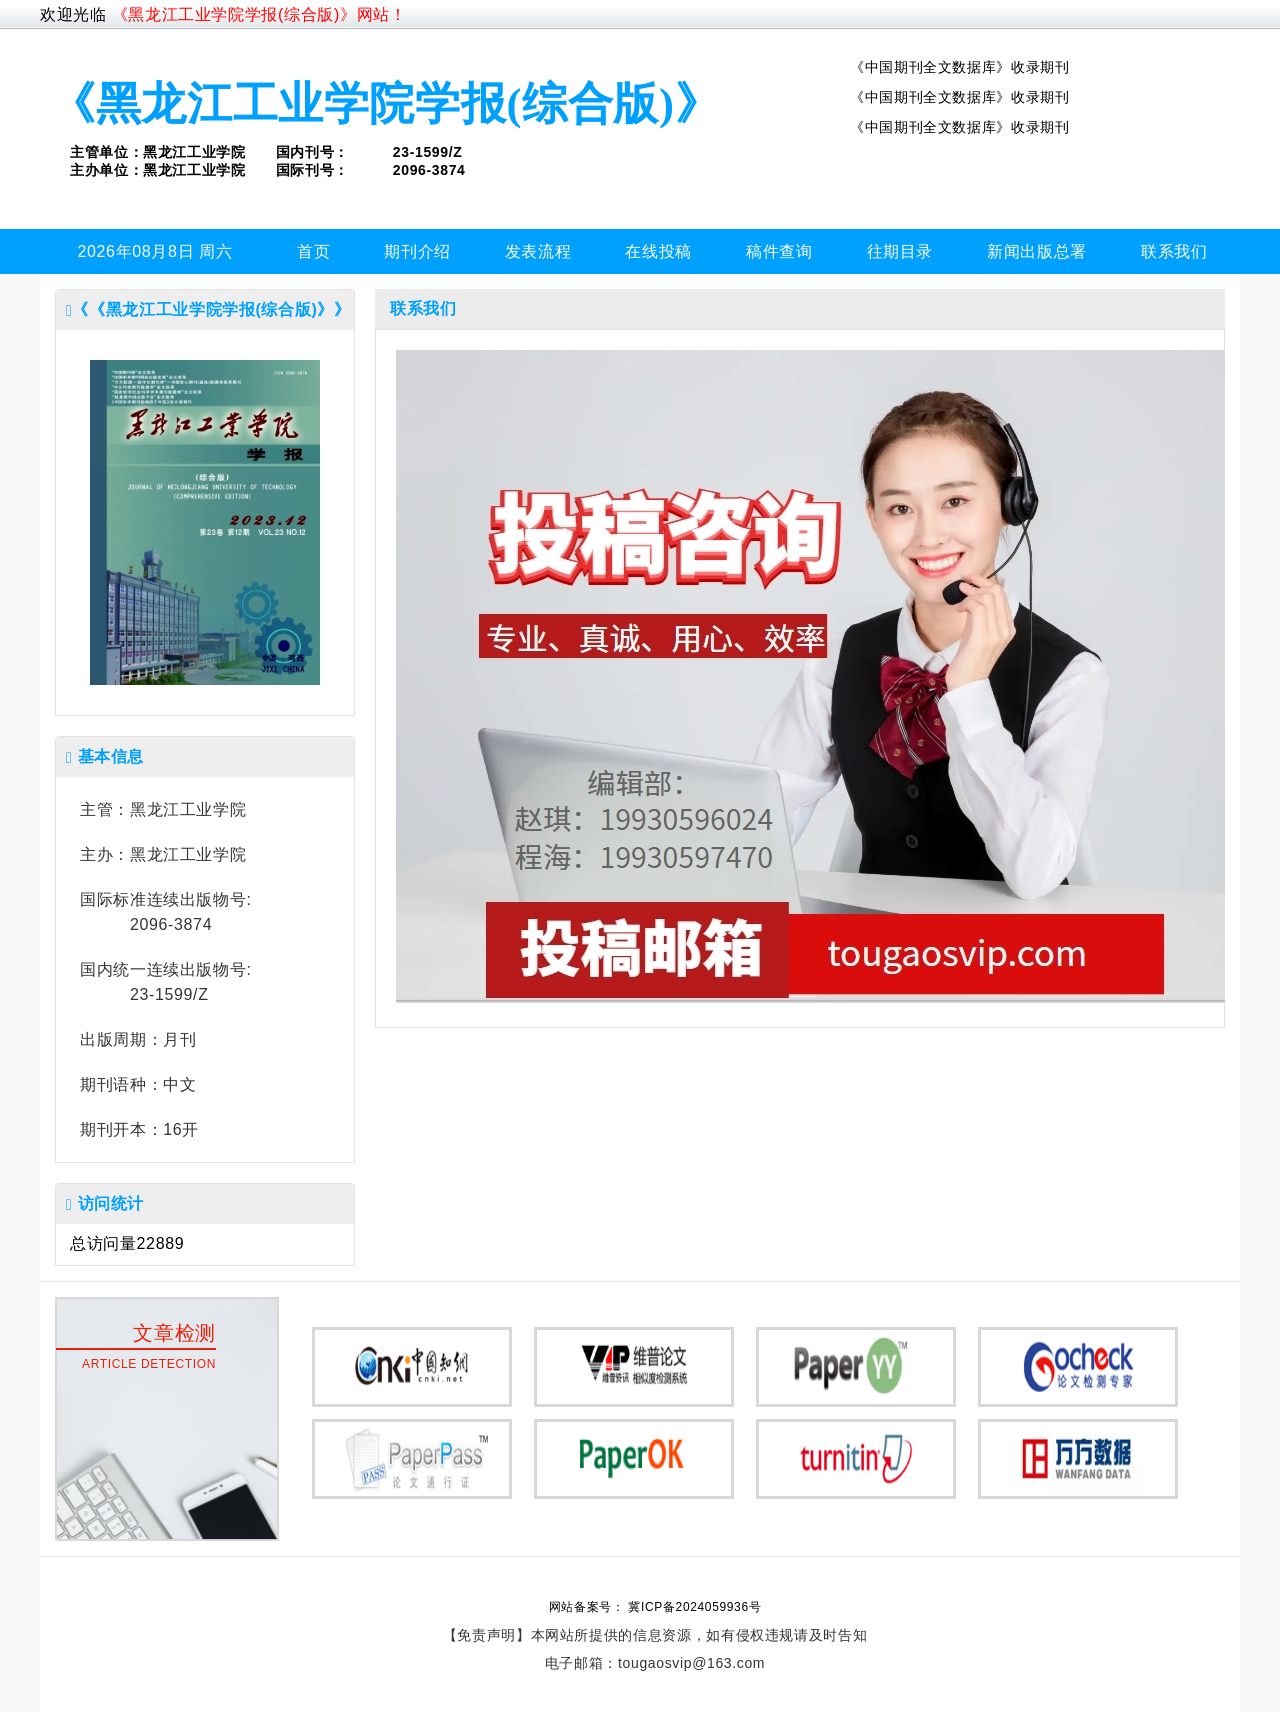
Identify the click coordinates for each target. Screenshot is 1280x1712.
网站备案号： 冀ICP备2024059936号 (655, 1607)
